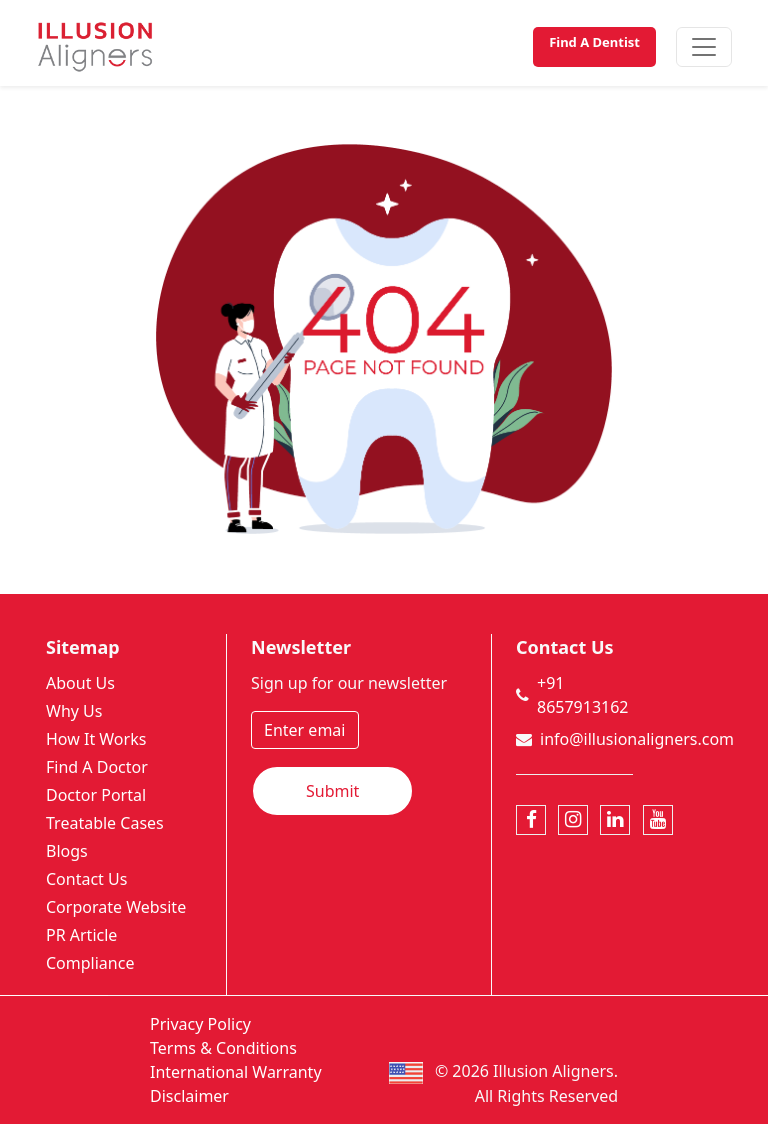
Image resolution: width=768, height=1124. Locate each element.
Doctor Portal (96, 795)
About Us (80, 683)
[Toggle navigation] (704, 47)
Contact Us (86, 879)
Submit (332, 791)
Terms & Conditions (223, 1048)
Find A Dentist (594, 42)
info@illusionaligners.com (637, 739)
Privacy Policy (200, 1024)
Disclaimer (189, 1096)
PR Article (81, 935)
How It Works (96, 739)
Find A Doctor (97, 767)
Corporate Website (116, 907)
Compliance (90, 963)
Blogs (67, 851)
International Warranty (236, 1072)
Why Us (74, 711)
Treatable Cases (105, 823)
